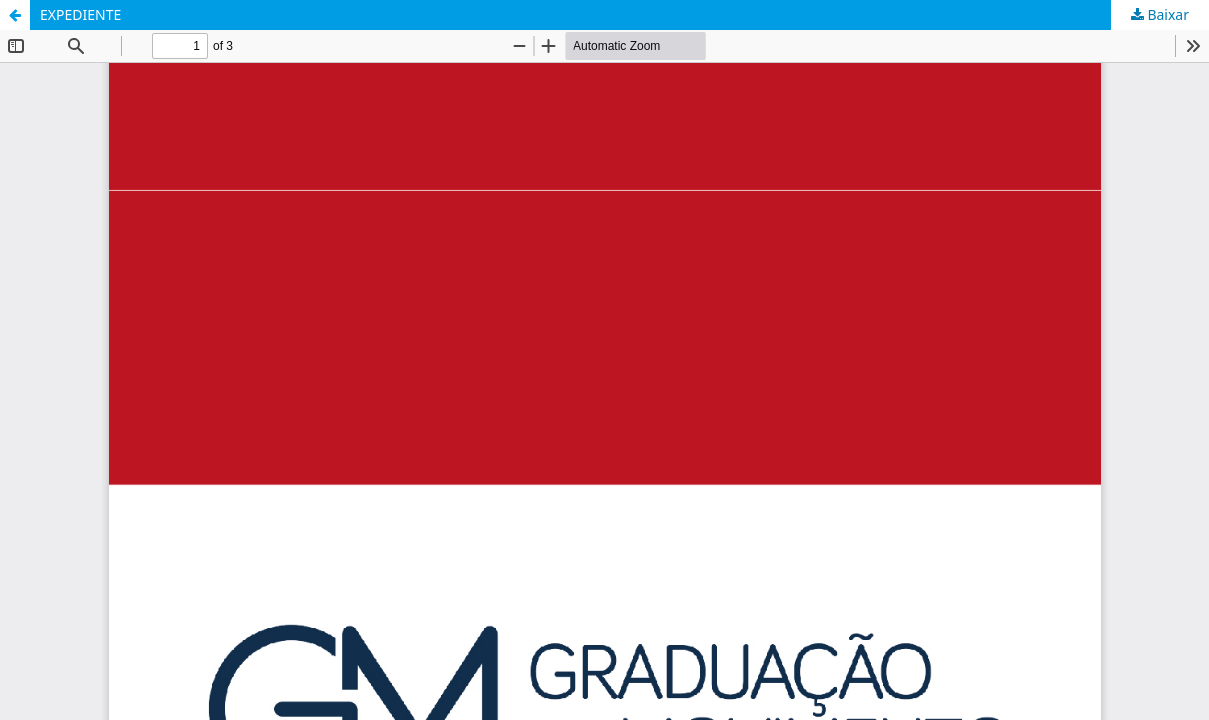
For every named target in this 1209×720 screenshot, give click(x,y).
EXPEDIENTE (80, 14)
